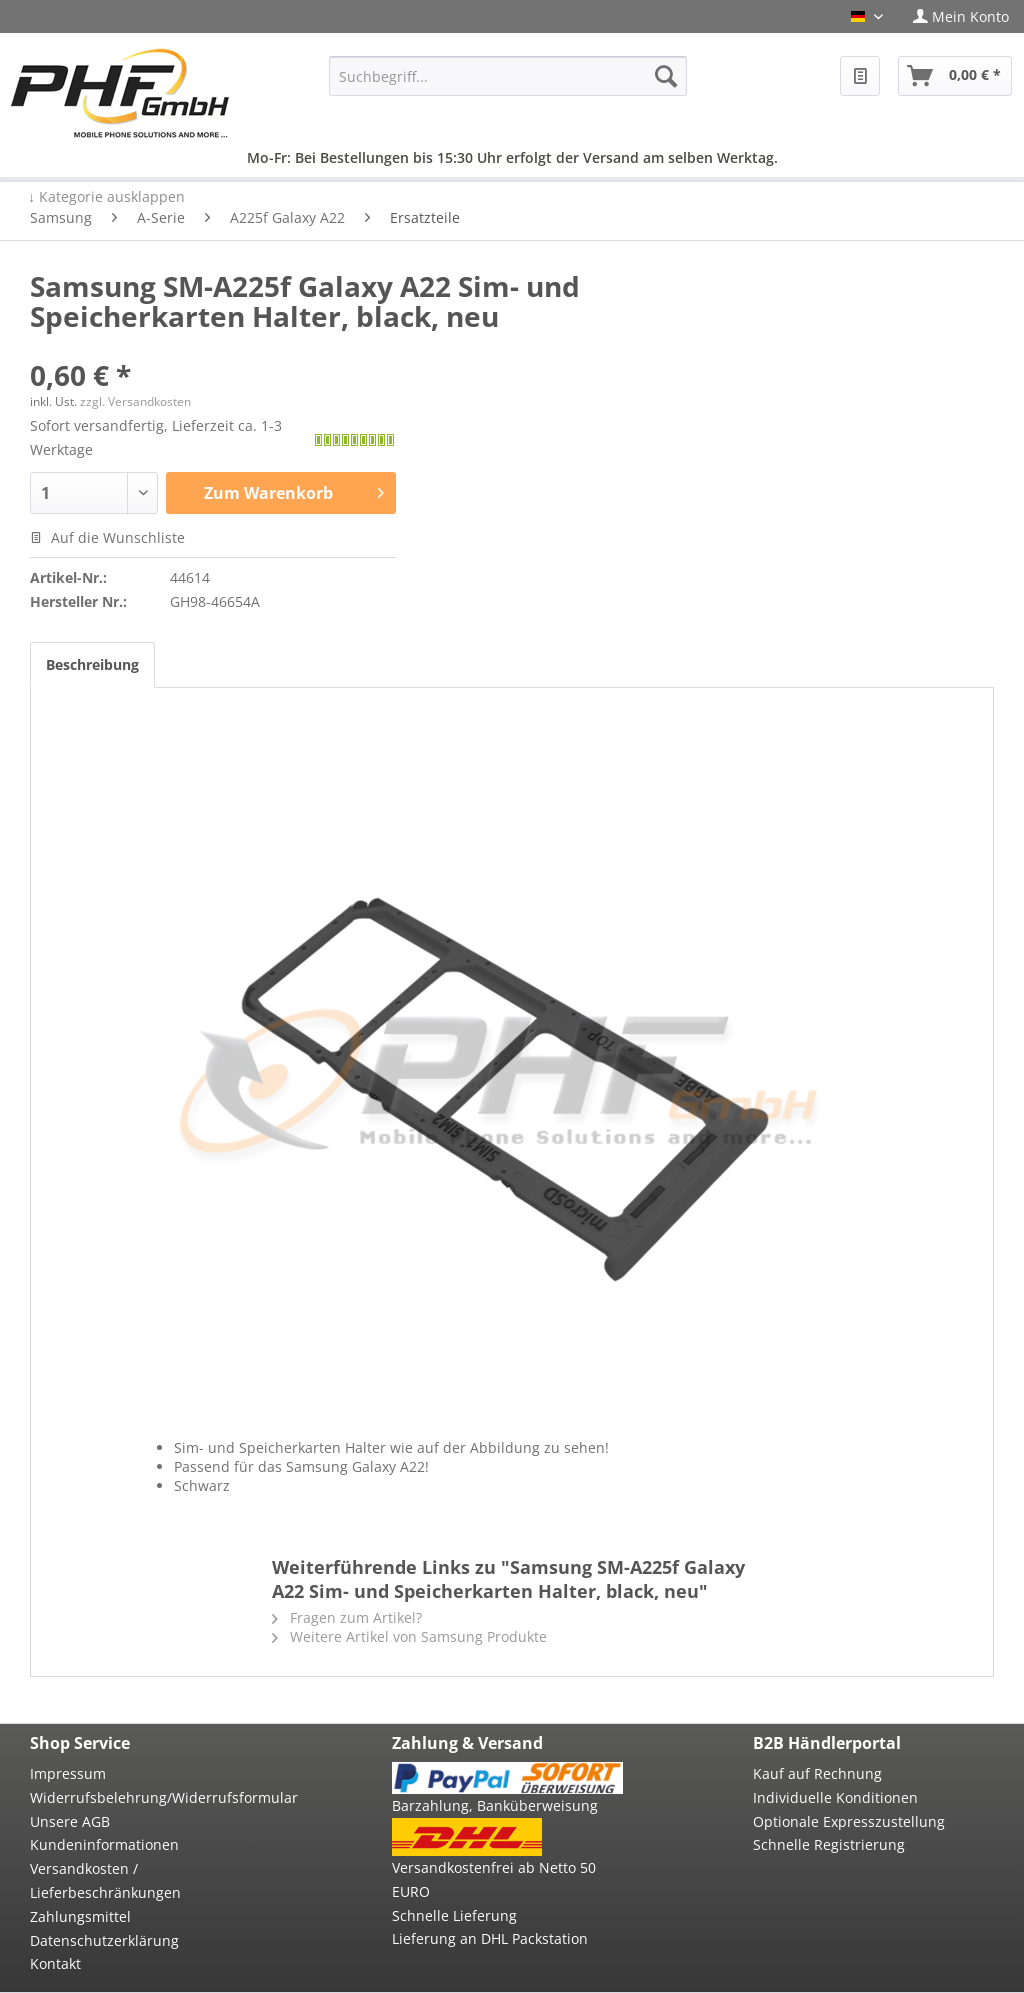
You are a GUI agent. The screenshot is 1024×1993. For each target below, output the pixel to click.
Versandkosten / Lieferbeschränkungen (105, 1880)
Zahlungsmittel (80, 1916)
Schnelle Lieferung (454, 1915)
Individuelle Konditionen (835, 1797)
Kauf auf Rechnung (817, 1773)
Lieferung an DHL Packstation (490, 1938)
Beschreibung (92, 664)
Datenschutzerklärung (104, 1940)
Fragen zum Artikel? (347, 1617)
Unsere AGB (70, 1821)
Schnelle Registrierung (829, 1844)
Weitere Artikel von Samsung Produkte (409, 1636)
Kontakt (55, 1963)
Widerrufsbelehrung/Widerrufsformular (145, 1797)
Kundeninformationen (104, 1844)
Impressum (68, 1773)
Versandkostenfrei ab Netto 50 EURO (494, 1879)
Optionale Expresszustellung (849, 1821)
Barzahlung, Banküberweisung (495, 1805)
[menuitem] (961, 16)
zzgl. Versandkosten (135, 401)
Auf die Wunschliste (107, 537)
